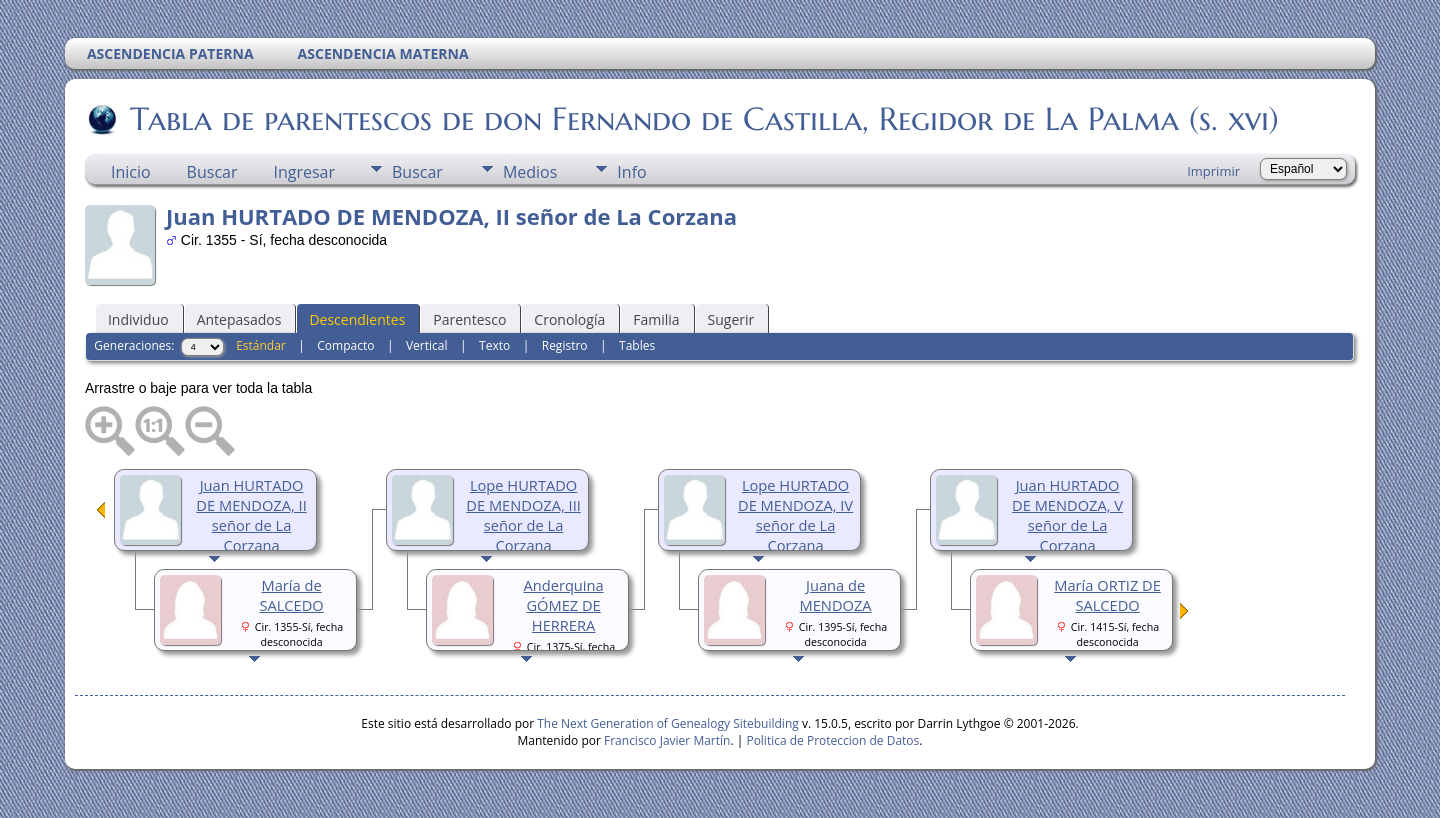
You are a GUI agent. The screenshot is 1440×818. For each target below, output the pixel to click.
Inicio (131, 172)
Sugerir (731, 319)
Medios (530, 172)
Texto (494, 345)
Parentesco (469, 319)
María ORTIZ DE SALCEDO (1107, 595)
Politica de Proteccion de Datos (832, 740)
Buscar (212, 172)
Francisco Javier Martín (667, 740)
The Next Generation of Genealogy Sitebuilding (668, 723)
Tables (637, 345)
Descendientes (357, 319)
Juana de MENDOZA (836, 595)
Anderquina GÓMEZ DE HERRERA (563, 605)
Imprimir (1213, 171)
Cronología (569, 319)
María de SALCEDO (291, 595)
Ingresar (304, 172)
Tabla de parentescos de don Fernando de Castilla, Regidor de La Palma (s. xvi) (703, 119)
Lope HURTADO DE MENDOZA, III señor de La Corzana (523, 515)
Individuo (138, 319)
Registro (565, 345)
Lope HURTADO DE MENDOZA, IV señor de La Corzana (795, 515)
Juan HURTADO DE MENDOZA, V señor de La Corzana (1067, 515)
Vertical (427, 345)
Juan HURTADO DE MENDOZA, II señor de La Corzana (251, 515)
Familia (656, 319)
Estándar (261, 345)
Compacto (345, 345)
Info (631, 172)
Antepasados (239, 319)
